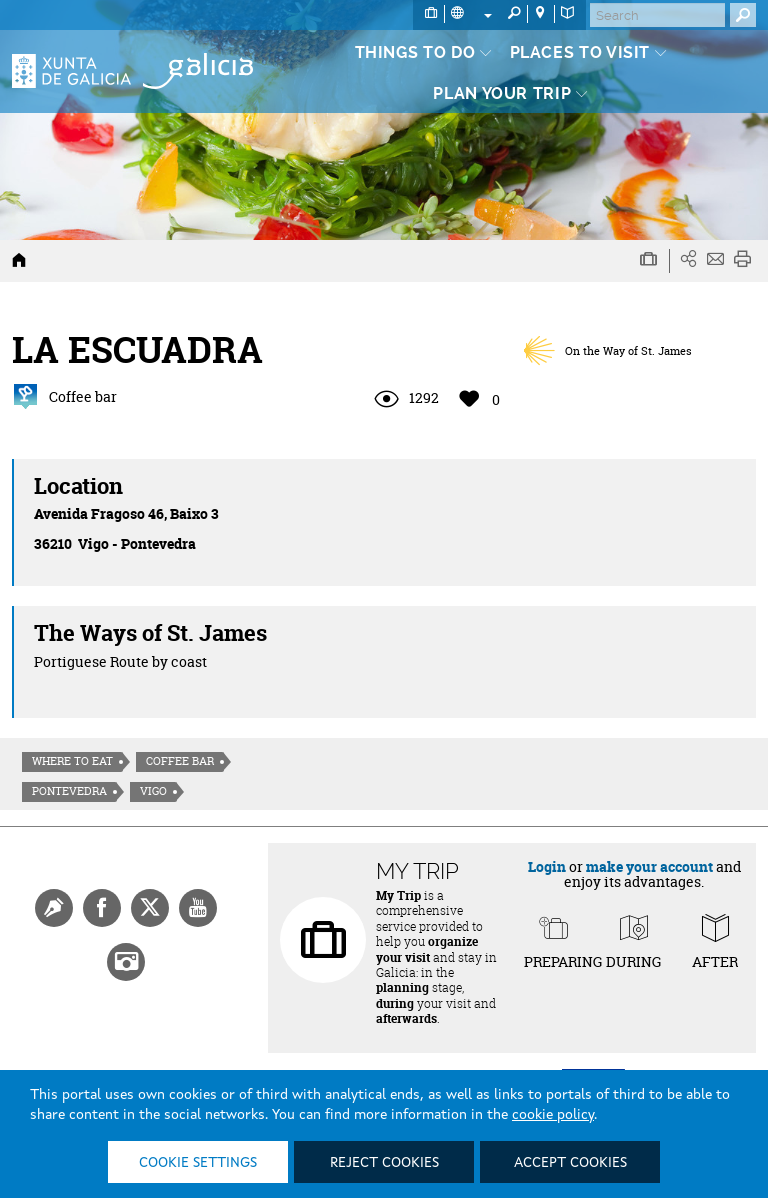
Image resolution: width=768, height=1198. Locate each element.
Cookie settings (198, 1163)
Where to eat (72, 761)
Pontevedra (69, 791)
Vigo (153, 791)
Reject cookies (384, 1163)
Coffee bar (180, 761)
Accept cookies (570, 1163)
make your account (649, 866)
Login (547, 866)
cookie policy (553, 1115)
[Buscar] (657, 15)
